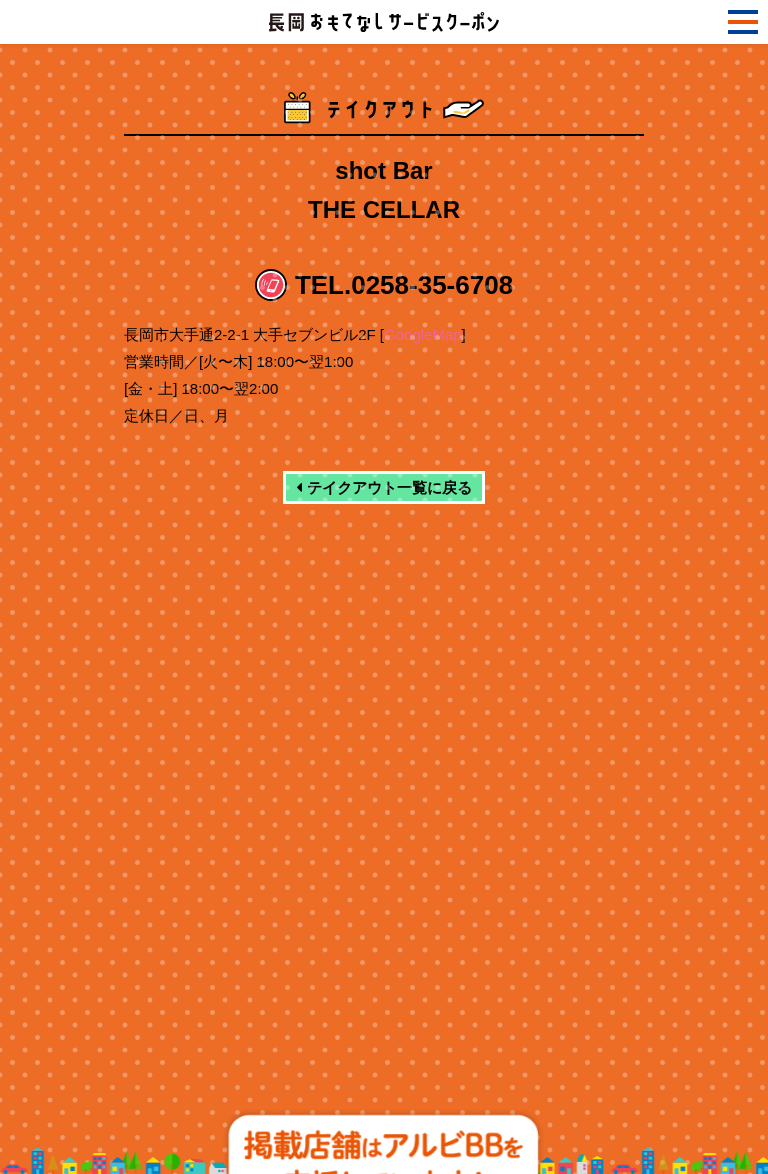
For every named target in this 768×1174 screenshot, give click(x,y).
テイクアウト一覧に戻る (383, 487)
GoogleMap (423, 334)
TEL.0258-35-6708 (404, 285)
